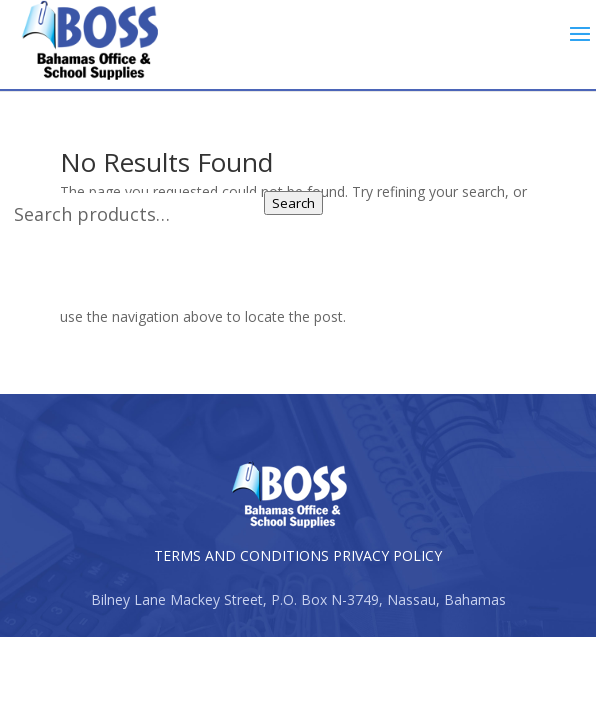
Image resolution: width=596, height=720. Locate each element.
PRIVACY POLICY (387, 555)
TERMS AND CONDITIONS (241, 555)
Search (293, 203)
